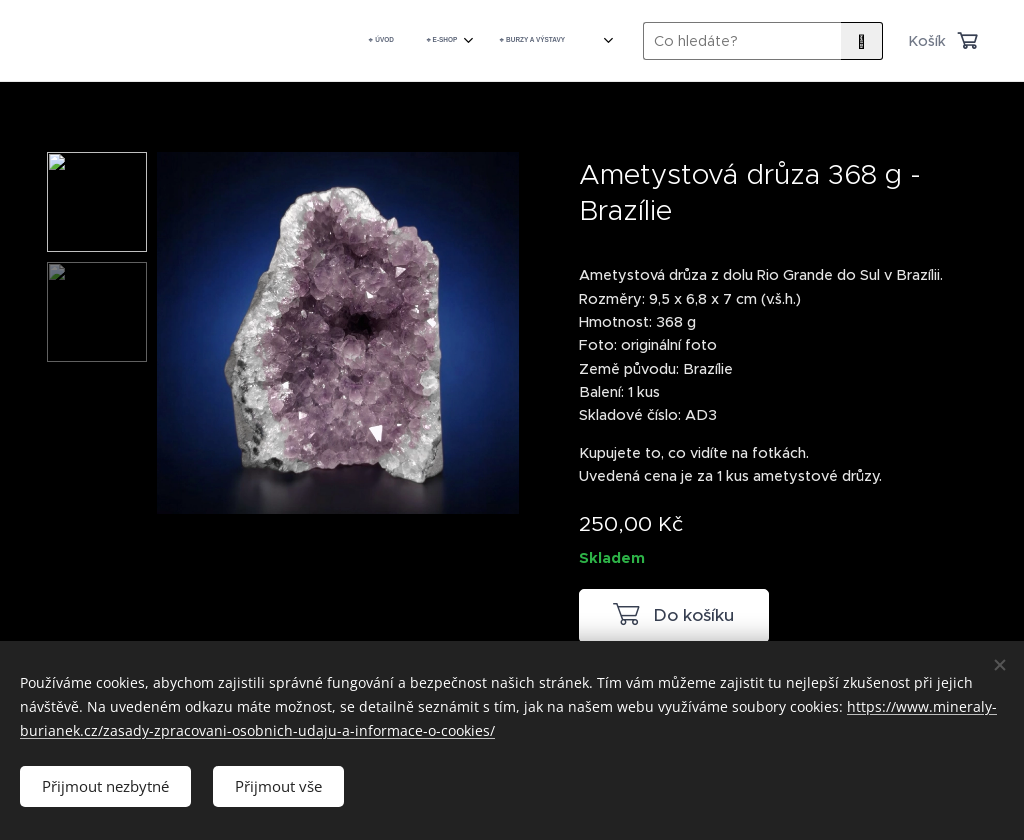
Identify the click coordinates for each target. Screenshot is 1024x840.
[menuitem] (432, 41)
